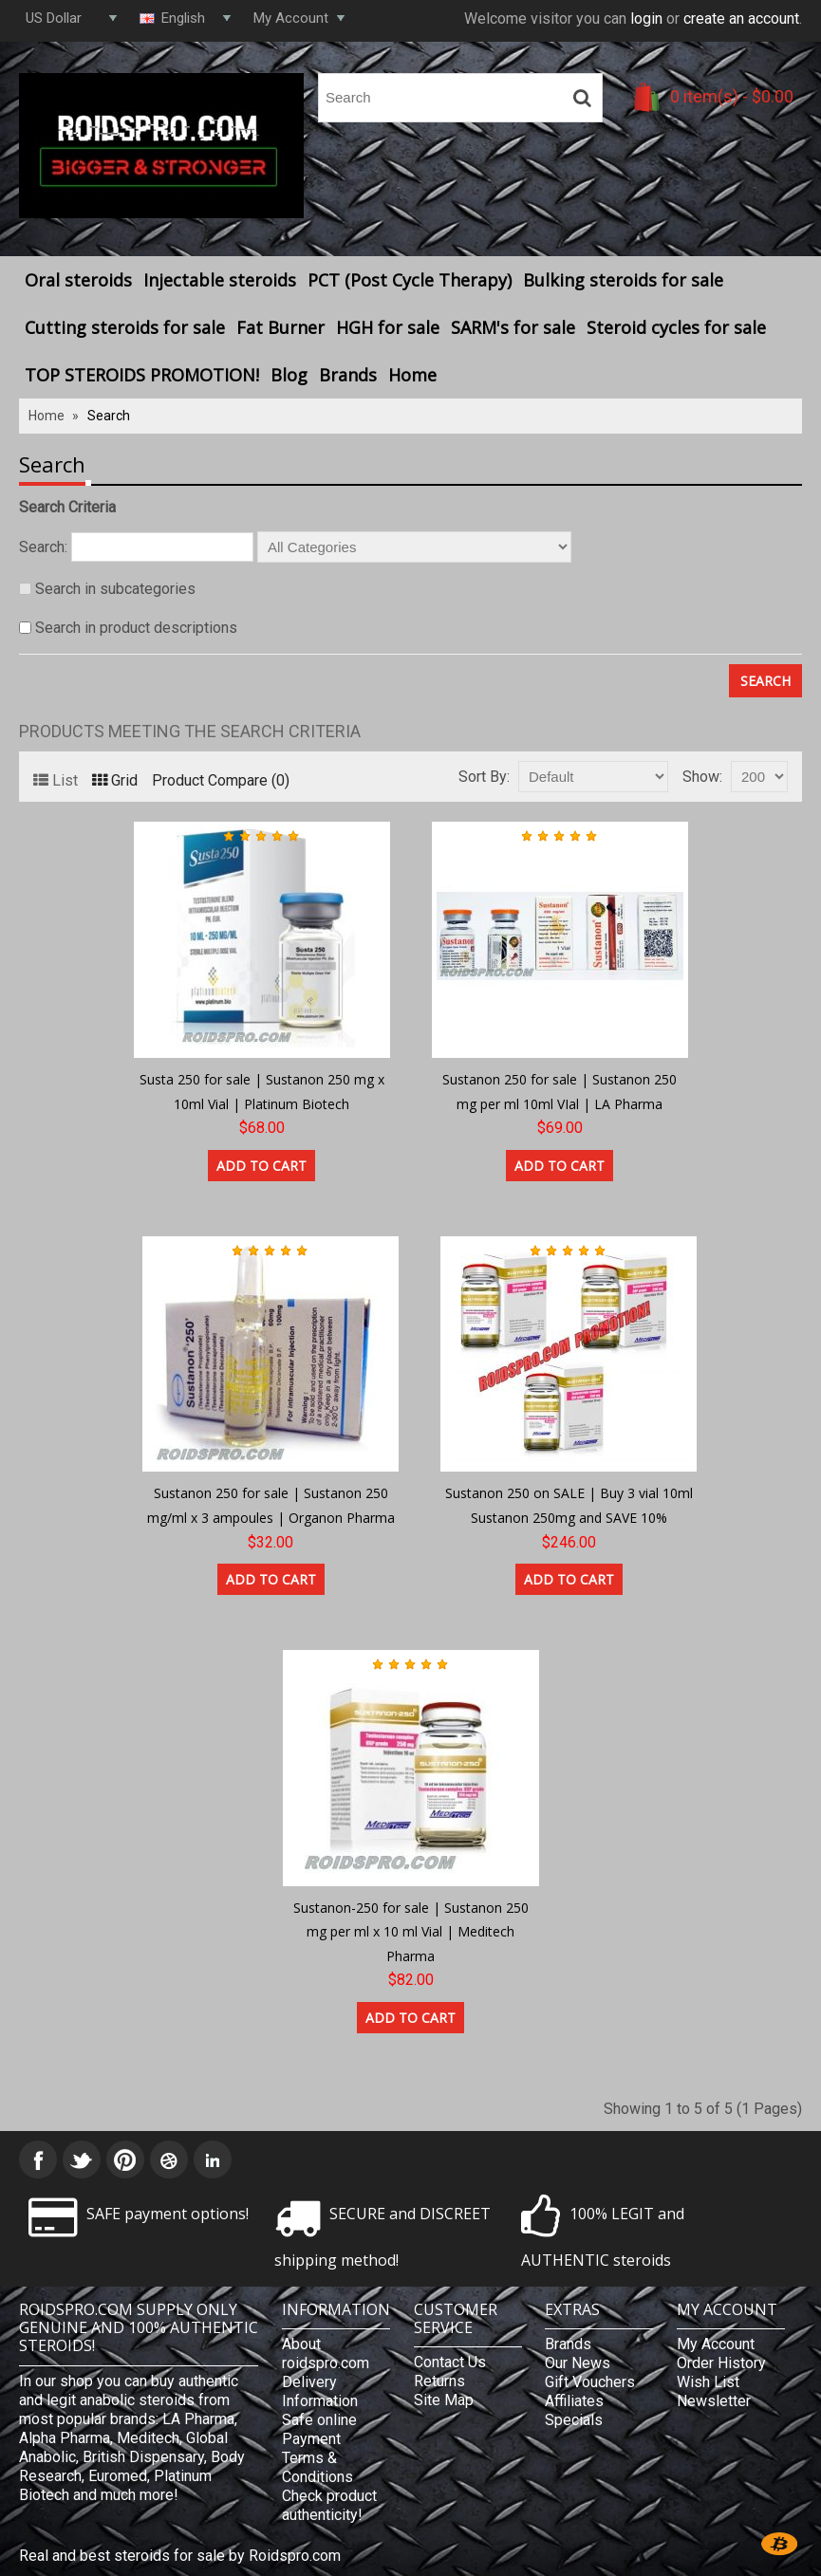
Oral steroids (78, 280)
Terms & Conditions (317, 2467)
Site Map (444, 2400)
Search (108, 415)
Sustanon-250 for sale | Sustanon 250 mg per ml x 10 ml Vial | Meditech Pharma (411, 1932)
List (55, 780)
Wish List (708, 2382)
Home (412, 374)
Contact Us (450, 2362)
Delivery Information (320, 2391)
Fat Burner (280, 327)
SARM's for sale (513, 327)
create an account (741, 18)
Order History (721, 2363)
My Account (716, 2344)
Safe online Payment (319, 2429)
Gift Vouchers (590, 2382)
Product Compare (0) (220, 780)
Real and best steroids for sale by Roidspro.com (180, 2556)
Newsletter (714, 2401)
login (646, 18)
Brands (348, 374)
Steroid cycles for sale (676, 327)
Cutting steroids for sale (125, 327)
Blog (289, 374)
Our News (577, 2363)
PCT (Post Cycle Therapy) (410, 280)
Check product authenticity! (329, 2505)
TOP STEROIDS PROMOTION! (142, 374)
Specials (574, 2420)
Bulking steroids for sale (623, 280)
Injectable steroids (219, 280)
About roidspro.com (325, 2353)
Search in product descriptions (136, 628)
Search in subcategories (115, 589)
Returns (439, 2381)
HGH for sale (387, 327)
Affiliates (574, 2401)
